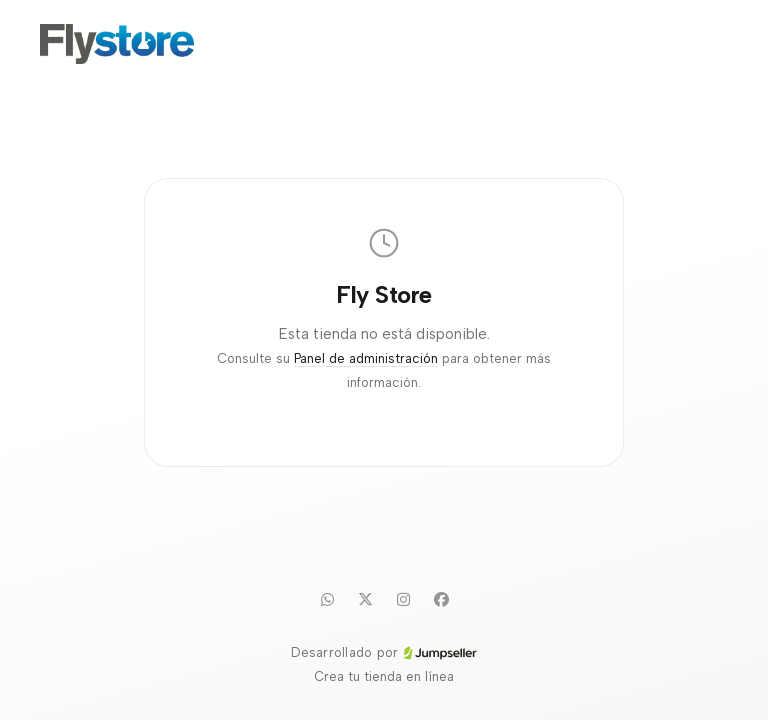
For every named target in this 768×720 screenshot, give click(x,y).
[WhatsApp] (327, 599)
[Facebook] (441, 599)
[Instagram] (403, 599)
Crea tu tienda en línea (384, 676)
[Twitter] (365, 599)
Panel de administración (366, 358)
